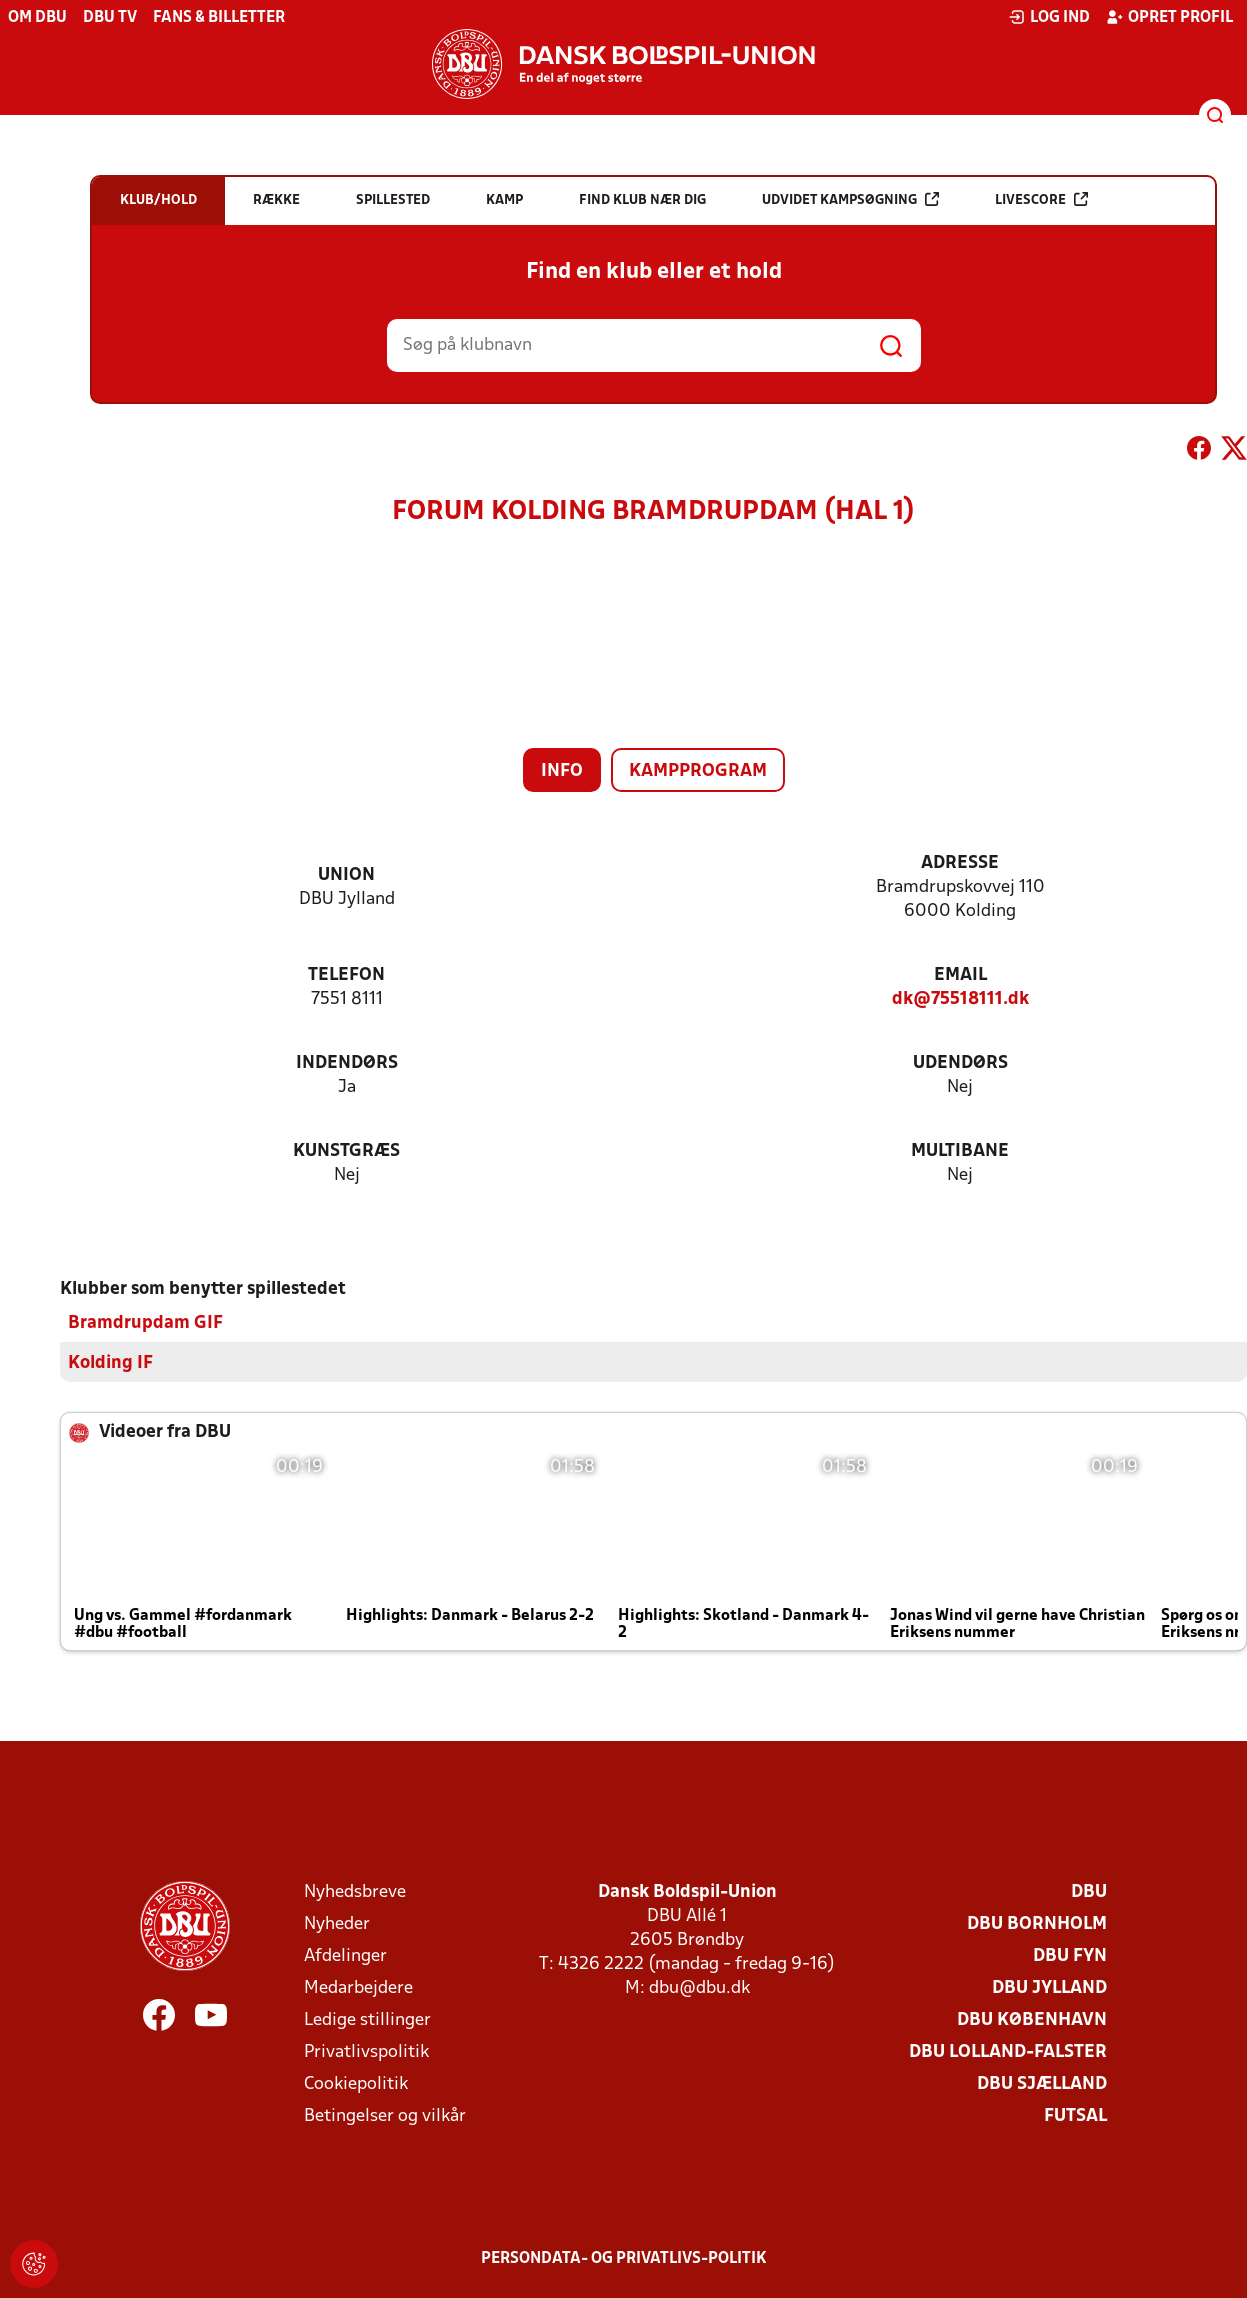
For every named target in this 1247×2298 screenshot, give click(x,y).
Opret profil (1169, 17)
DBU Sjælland (1042, 2084)
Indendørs (347, 1063)
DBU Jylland (1049, 1988)
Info (562, 771)
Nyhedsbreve (355, 1892)
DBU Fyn (1070, 1956)
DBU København (1032, 2020)
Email (960, 975)
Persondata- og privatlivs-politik (624, 2259)
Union (346, 875)
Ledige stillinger (367, 2020)
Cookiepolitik (356, 2084)
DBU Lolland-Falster (1008, 2052)
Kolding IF (110, 1363)
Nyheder (337, 1924)
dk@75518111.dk (960, 999)
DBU (1089, 1892)
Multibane (960, 1151)
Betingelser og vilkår (385, 2116)
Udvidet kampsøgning (850, 199)
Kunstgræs (346, 1151)
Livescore (1041, 199)
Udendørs (960, 1063)
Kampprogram (698, 771)
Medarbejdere (358, 1988)
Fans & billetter (219, 18)
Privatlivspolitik (366, 2052)
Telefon (346, 975)
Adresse (960, 863)
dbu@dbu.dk (699, 1988)
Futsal (1075, 2116)
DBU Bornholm (1037, 1924)
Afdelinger (345, 1956)
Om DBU (37, 18)
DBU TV (110, 18)
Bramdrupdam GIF (145, 1323)
